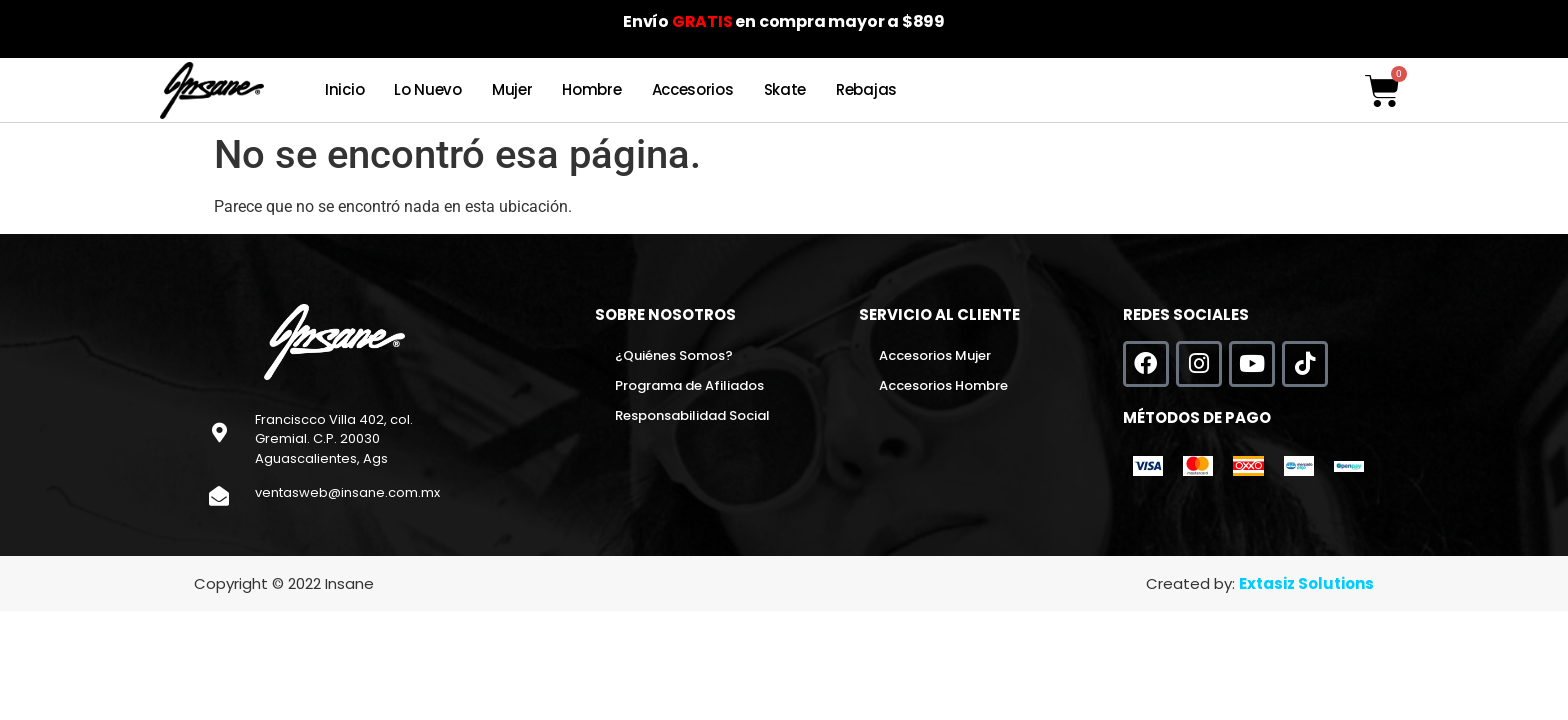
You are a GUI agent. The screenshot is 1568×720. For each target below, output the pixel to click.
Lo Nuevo (428, 89)
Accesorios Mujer (935, 355)
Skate (785, 89)
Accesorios (693, 89)
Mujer (512, 89)
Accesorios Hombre (943, 385)
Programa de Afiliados (689, 385)
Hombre (591, 89)
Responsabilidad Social (692, 415)
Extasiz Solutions (1306, 583)
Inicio (344, 89)
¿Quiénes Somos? (674, 355)
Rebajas (866, 89)
